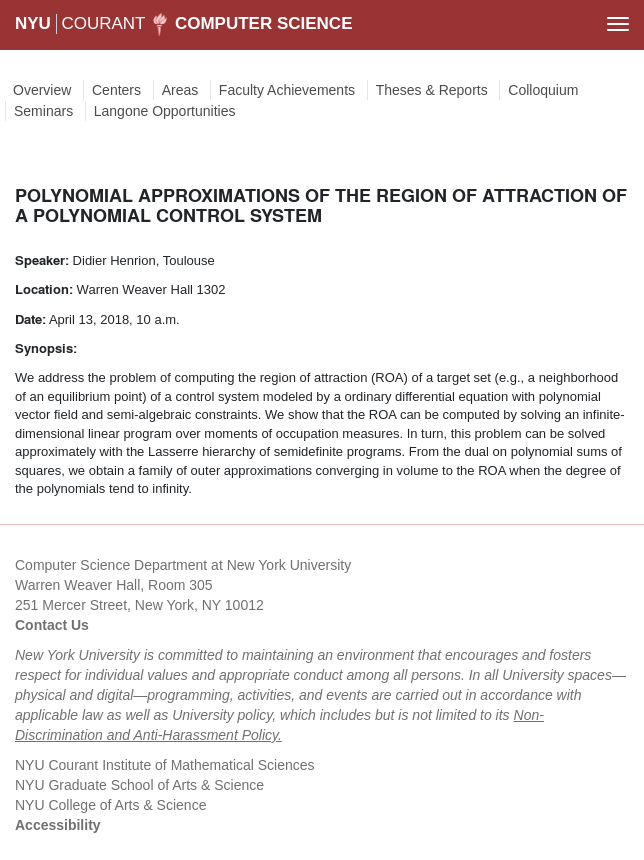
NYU (33, 23)
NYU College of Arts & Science (110, 805)
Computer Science (264, 23)
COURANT (103, 23)
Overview (42, 90)
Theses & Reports (432, 90)
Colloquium (543, 90)
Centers (116, 90)
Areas (180, 90)
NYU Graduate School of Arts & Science (139, 785)
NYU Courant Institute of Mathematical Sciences (165, 765)
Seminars (43, 111)
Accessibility (58, 825)
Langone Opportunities (165, 111)
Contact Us (52, 625)
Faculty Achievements (287, 90)
